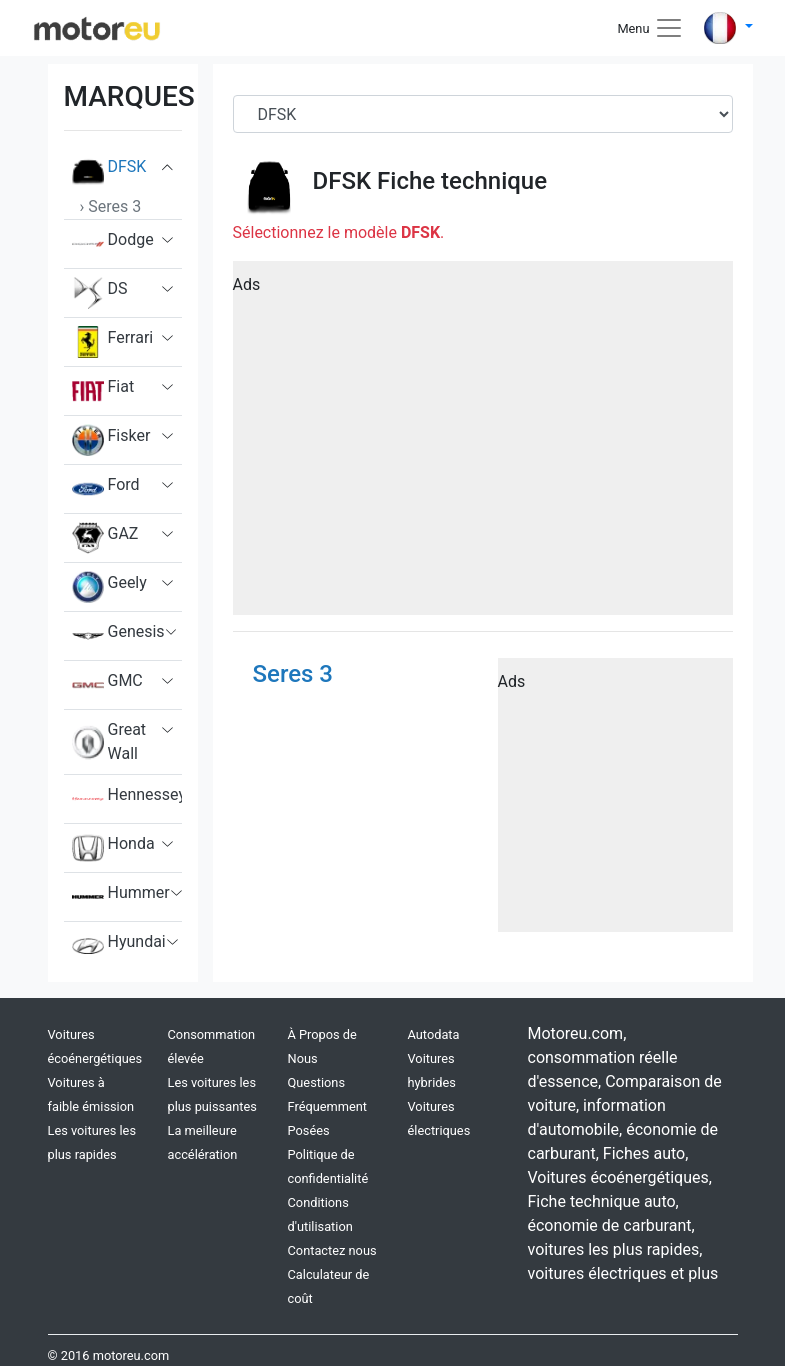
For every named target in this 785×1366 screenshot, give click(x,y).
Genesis (118, 636)
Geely (109, 587)
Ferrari (113, 342)
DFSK (109, 171)
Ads (247, 284)
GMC (107, 685)
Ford (106, 489)
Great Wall (109, 742)
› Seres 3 (111, 206)
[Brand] (483, 114)
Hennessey (127, 799)
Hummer (121, 897)
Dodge (113, 244)
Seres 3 (293, 674)
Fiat (103, 391)
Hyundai (119, 946)
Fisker (111, 440)
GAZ (105, 538)
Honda (113, 848)
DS (100, 293)
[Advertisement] (483, 445)
